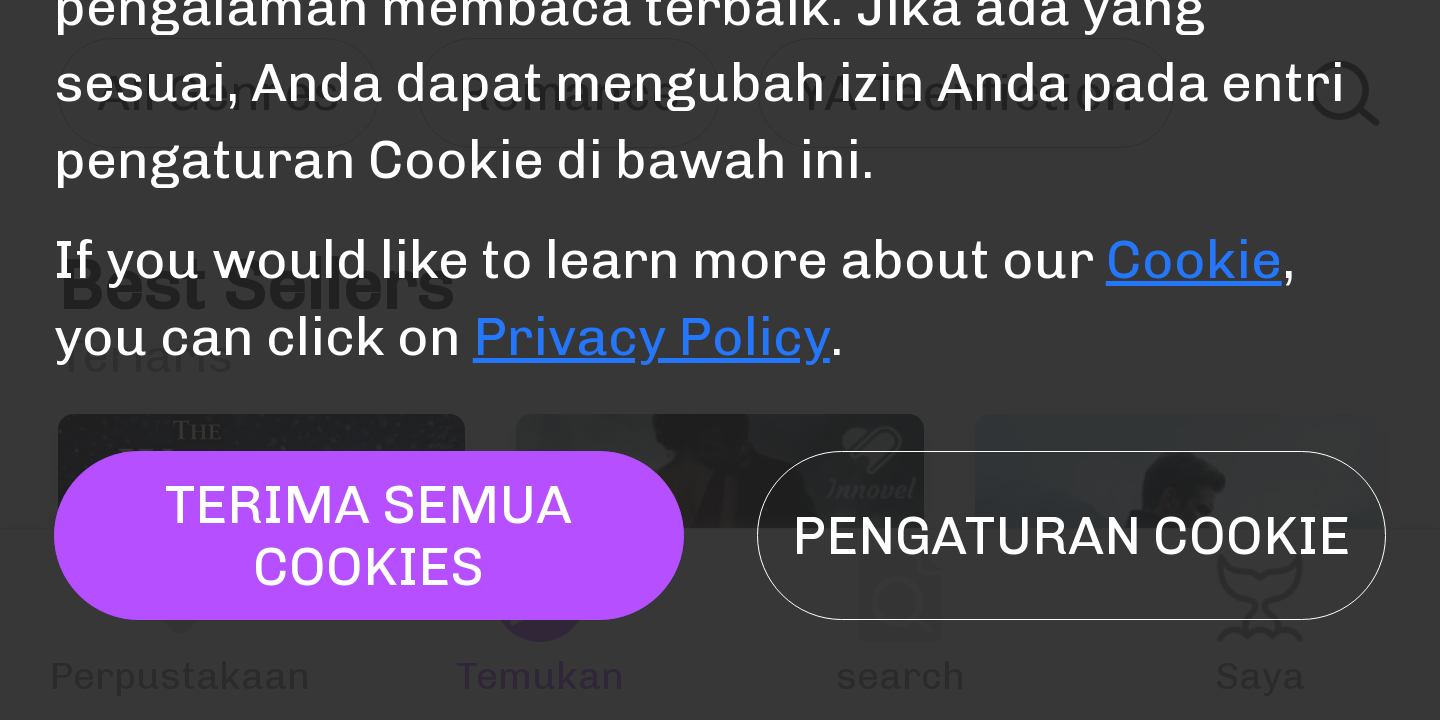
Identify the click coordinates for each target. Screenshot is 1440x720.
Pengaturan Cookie (1071, 535)
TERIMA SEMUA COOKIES (368, 534)
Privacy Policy (651, 336)
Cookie (1194, 259)
